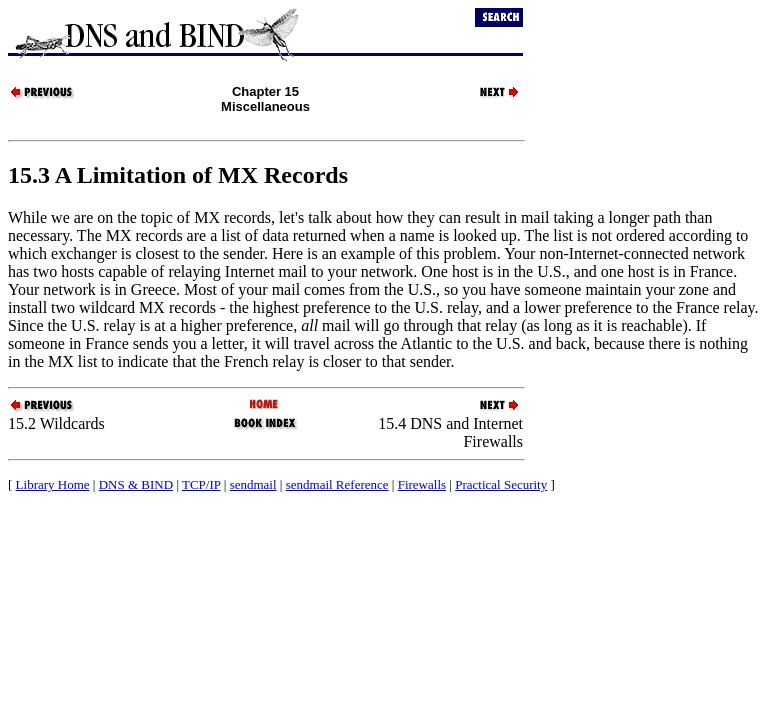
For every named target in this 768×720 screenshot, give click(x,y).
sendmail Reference (337, 484)
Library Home (53, 484)
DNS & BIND (136, 484)
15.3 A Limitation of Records (178, 175)
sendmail (253, 484)
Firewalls (422, 484)
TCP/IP (201, 484)
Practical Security (501, 484)
